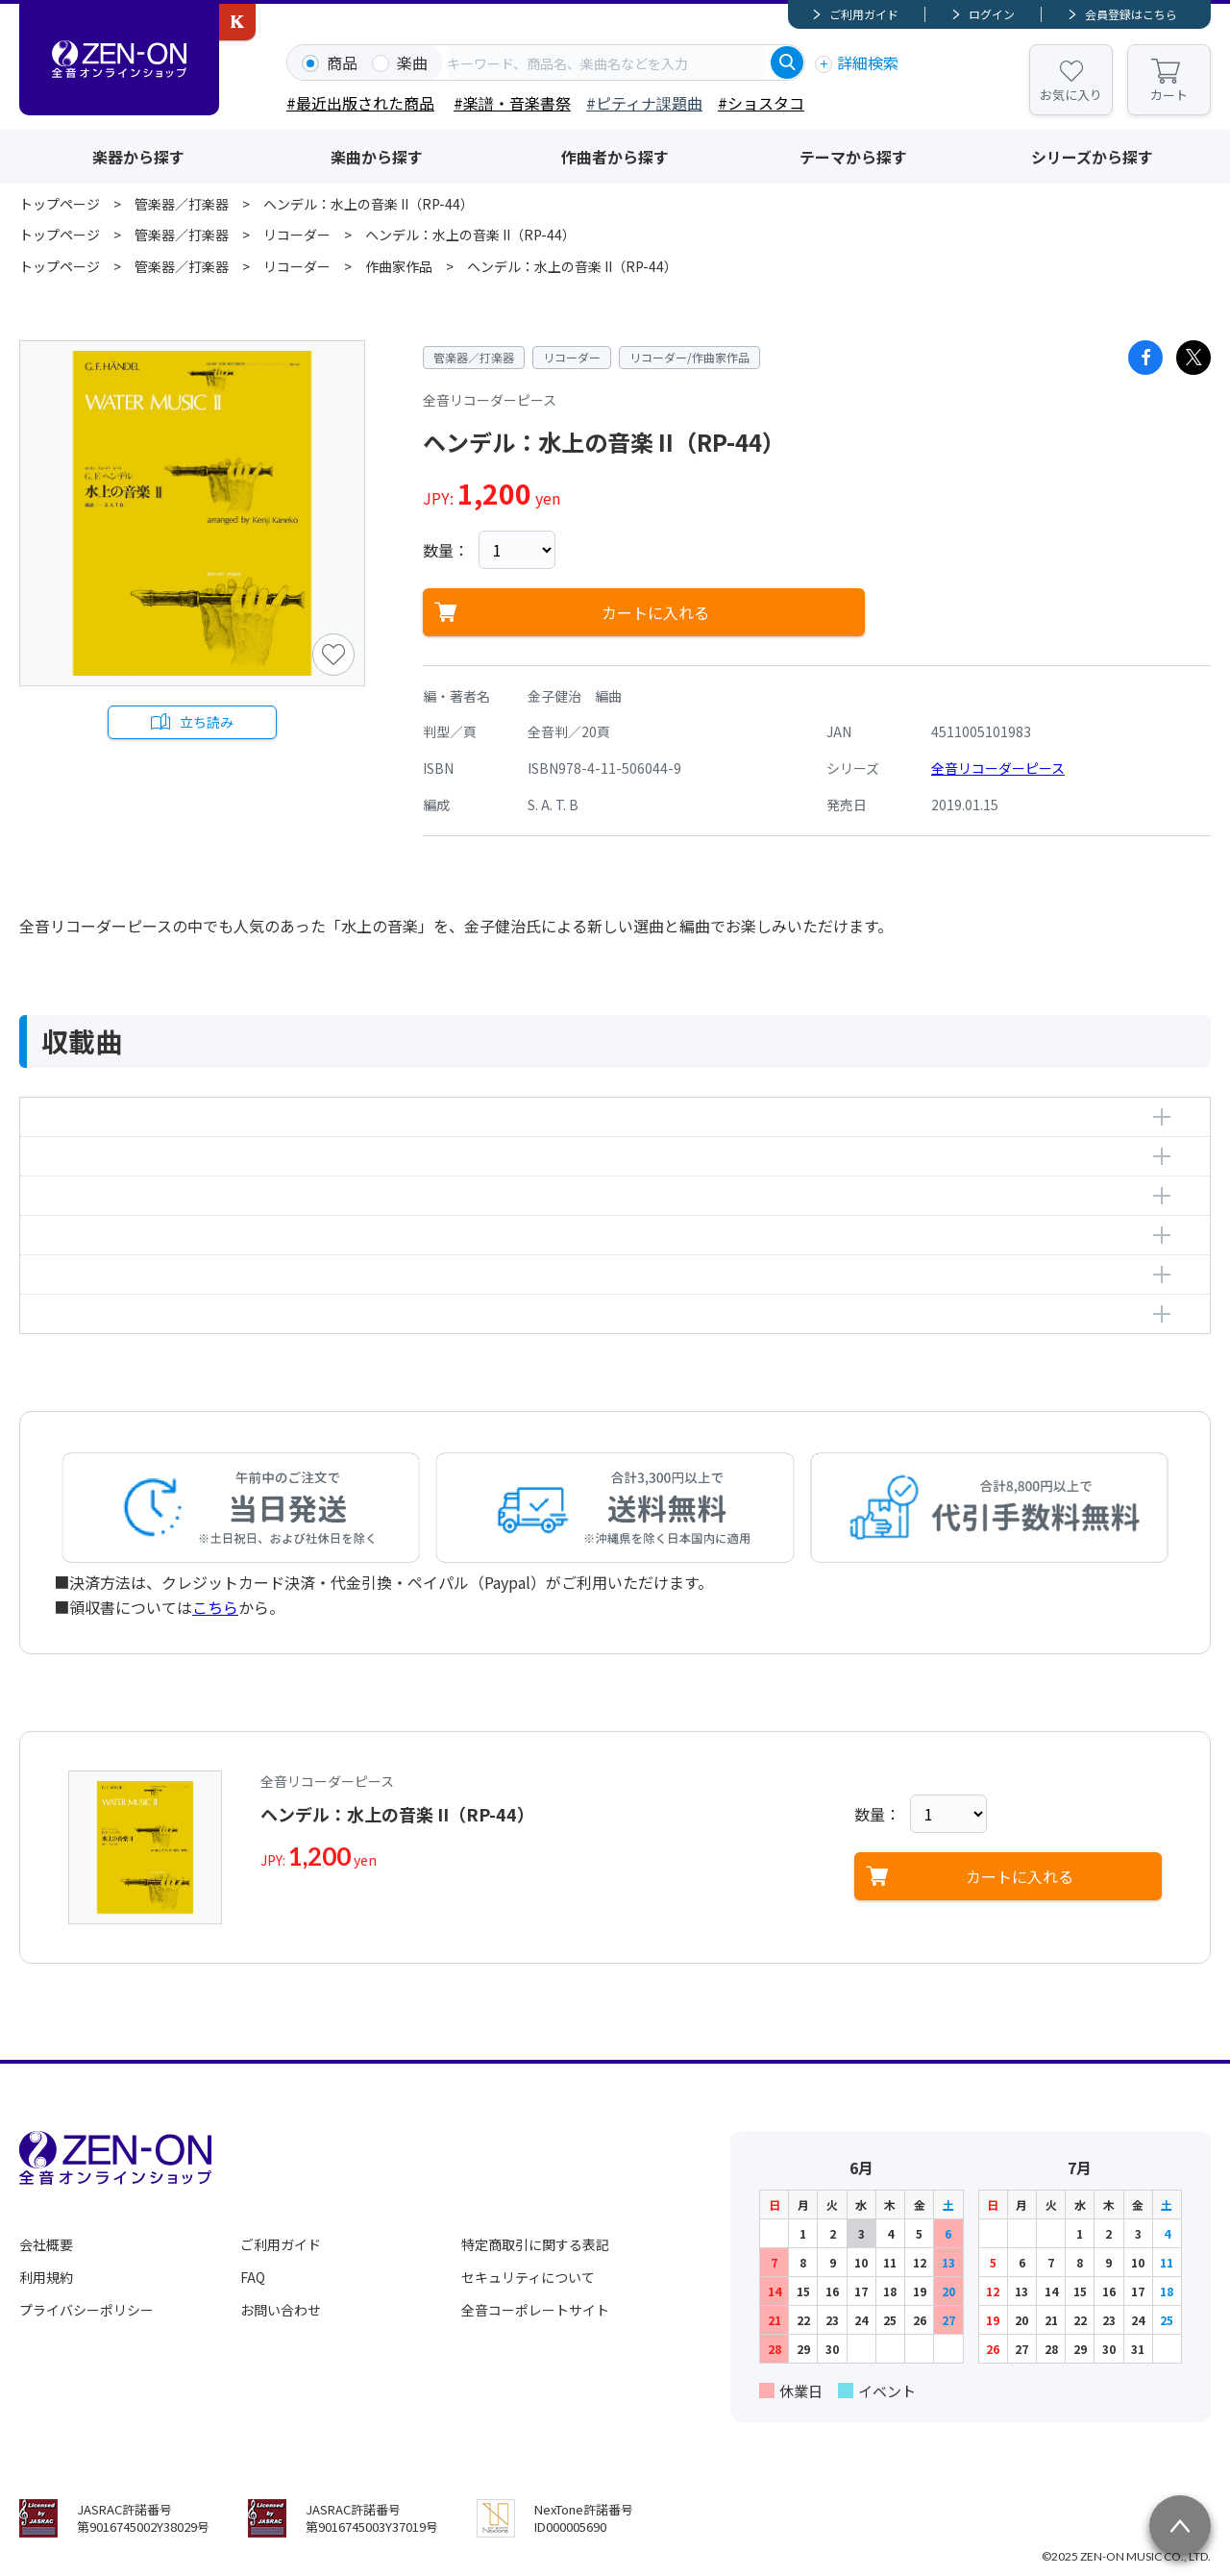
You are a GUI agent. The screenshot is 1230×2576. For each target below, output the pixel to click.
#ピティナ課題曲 (644, 102)
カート (1169, 95)
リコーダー (297, 234)
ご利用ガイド (863, 14)
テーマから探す (853, 156)
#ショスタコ (761, 102)
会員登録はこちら (1131, 14)
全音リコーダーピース (998, 768)
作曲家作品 (398, 266)
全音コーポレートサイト (535, 2309)
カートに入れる (655, 612)
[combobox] (606, 62)
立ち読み (207, 721)
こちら (215, 1607)
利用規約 (46, 2277)
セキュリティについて (528, 2277)
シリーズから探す (1092, 156)
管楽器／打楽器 (182, 203)
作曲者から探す (615, 156)
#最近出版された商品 (360, 102)
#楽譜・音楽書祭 (512, 102)
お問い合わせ (280, 2309)
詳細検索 (867, 62)
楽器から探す (138, 156)
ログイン (992, 14)
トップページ (59, 203)
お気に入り (1071, 95)
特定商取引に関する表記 (535, 2244)
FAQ (252, 2277)
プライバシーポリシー (86, 2309)
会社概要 (46, 2244)
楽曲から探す (377, 156)
